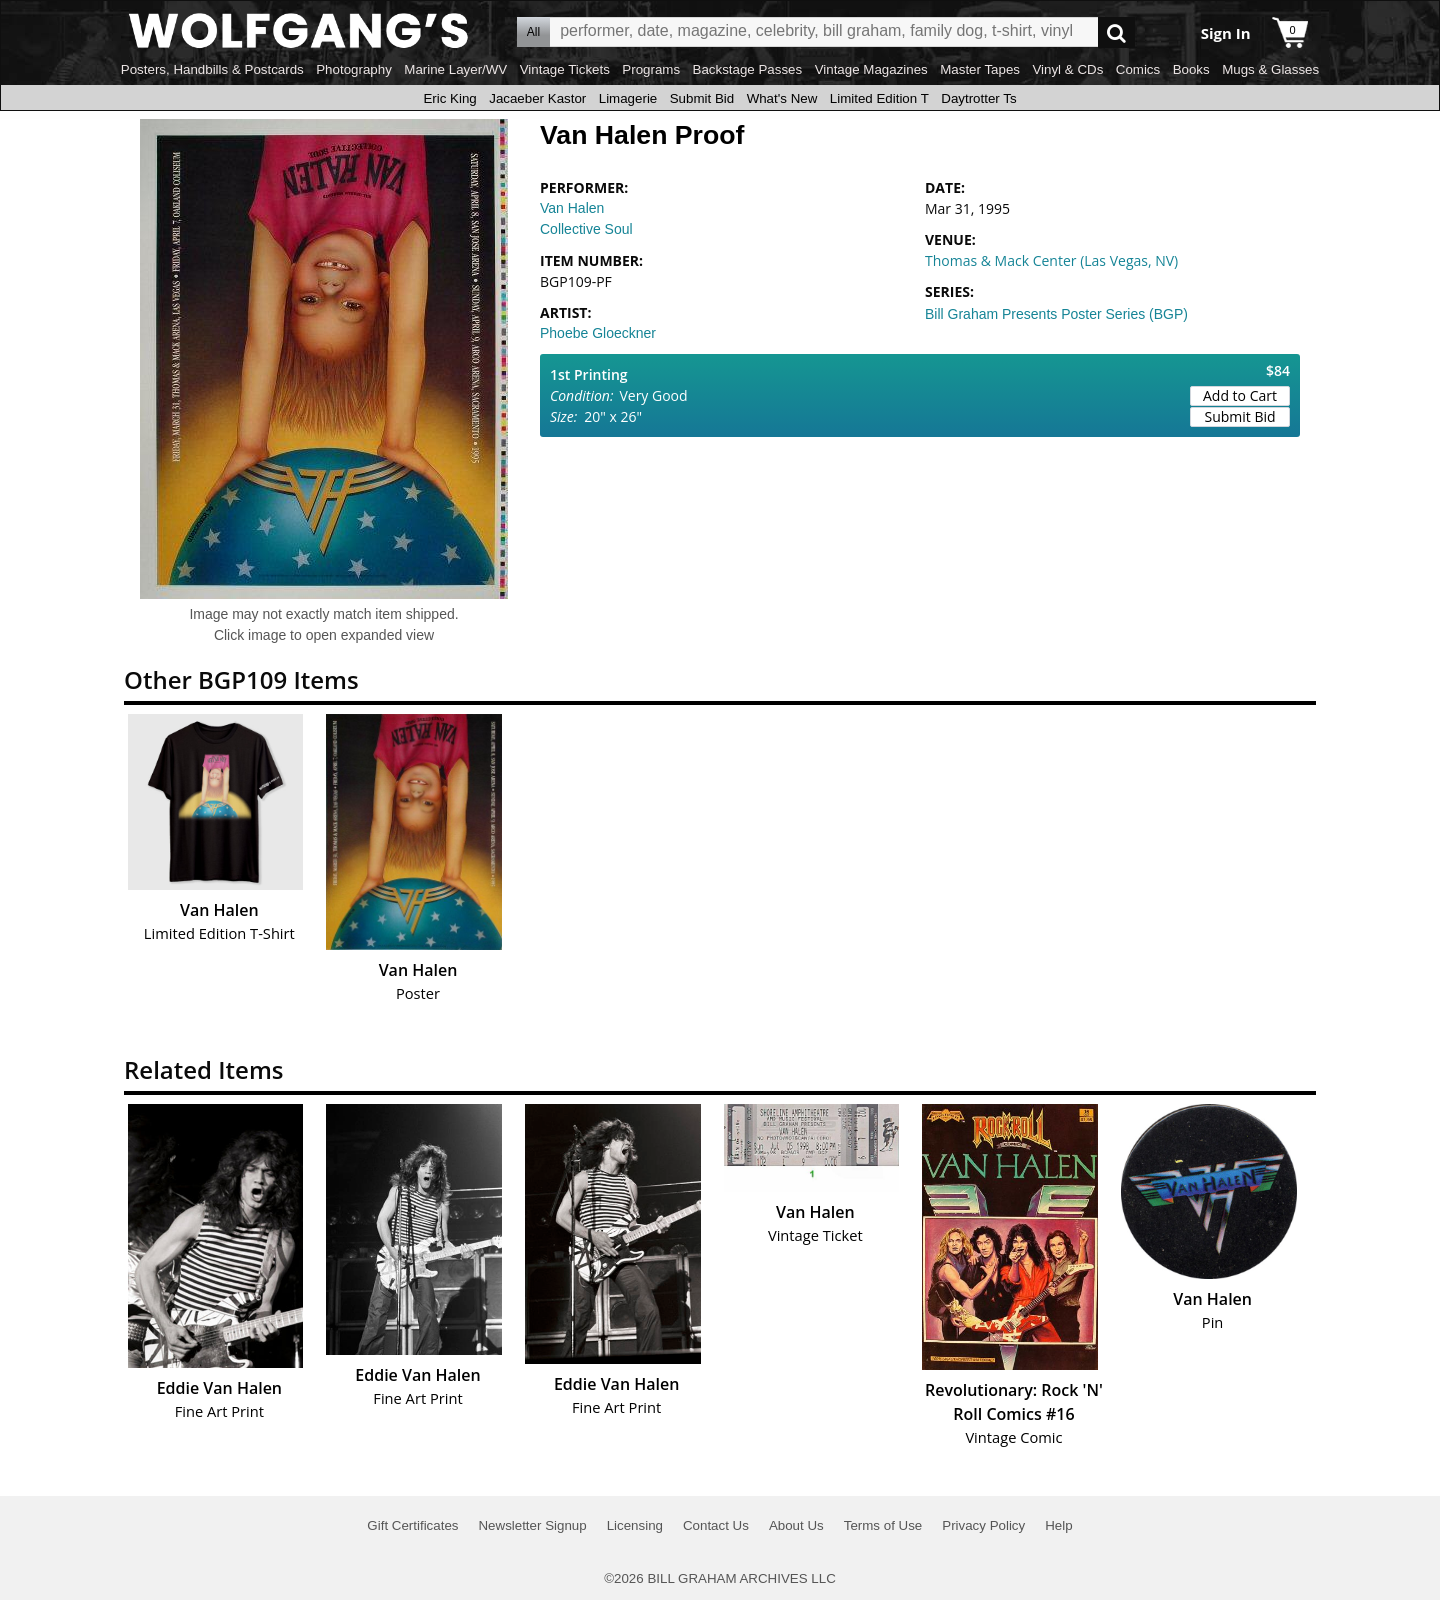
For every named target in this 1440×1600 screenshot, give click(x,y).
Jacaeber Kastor (537, 98)
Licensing (635, 1525)
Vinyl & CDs (1067, 69)
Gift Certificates (412, 1525)
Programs (651, 69)
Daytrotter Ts (978, 98)
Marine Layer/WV (455, 69)
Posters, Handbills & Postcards (212, 69)
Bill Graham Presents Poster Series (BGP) (1056, 314)
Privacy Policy (983, 1525)
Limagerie (628, 98)
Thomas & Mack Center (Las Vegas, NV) (1051, 260)
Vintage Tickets (565, 69)
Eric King (449, 98)
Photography (354, 69)
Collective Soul (586, 229)
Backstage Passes (748, 69)
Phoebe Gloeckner (598, 333)
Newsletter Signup (532, 1525)
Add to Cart (1240, 395)
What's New (782, 98)
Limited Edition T (879, 98)
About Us (796, 1525)
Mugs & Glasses (1270, 69)
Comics (1138, 69)
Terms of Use (883, 1525)
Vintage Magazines (871, 69)
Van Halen (572, 208)
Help (1058, 1525)
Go (1116, 32)
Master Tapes (980, 69)
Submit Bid (702, 98)
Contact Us (716, 1525)
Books (1191, 69)
